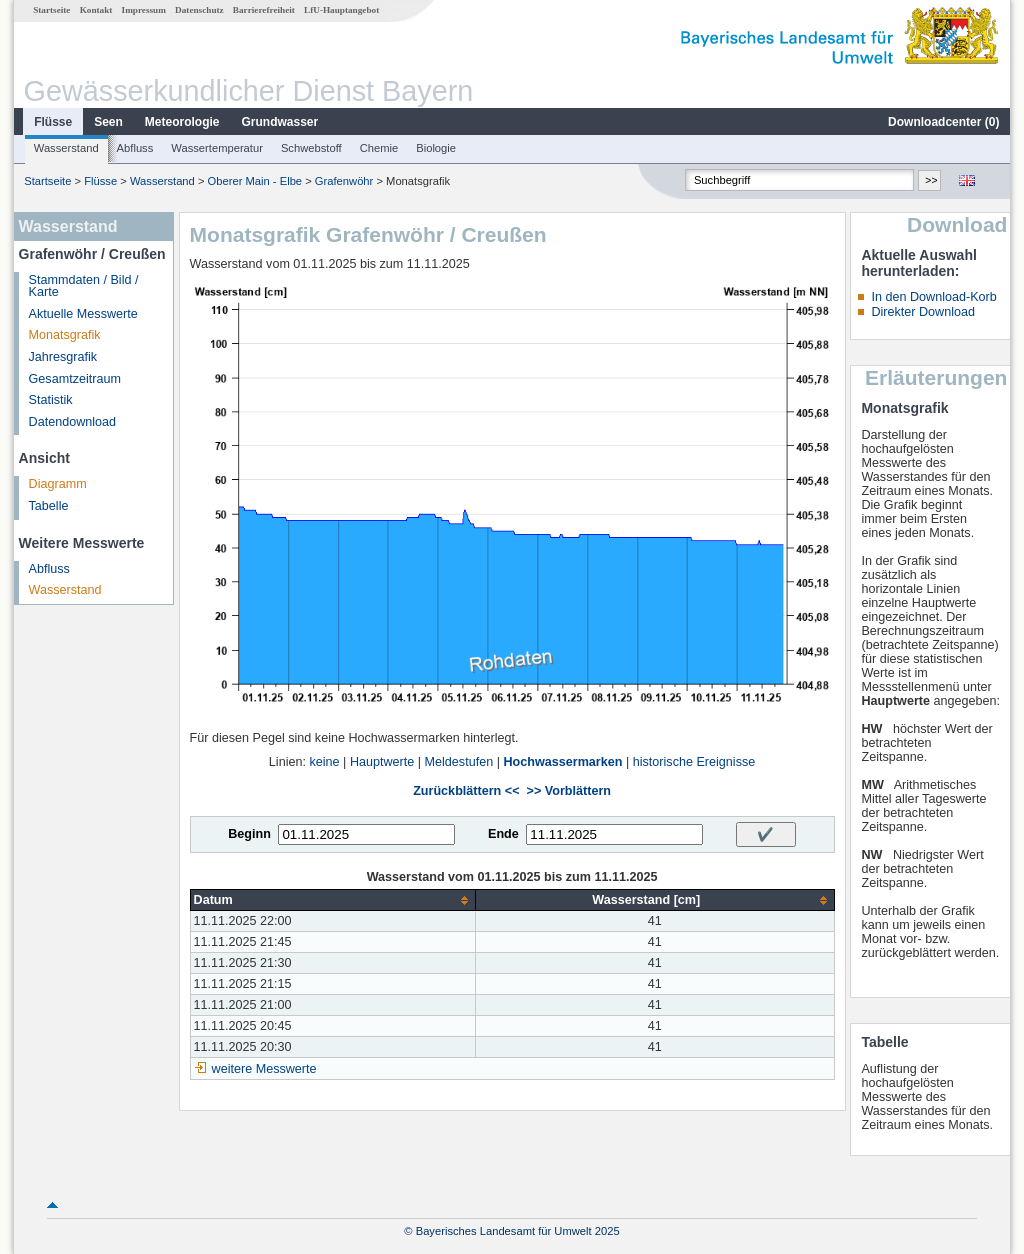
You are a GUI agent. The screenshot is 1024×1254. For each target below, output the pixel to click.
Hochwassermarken (562, 762)
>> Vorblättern (569, 791)
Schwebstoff (311, 148)
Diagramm (58, 484)
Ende (503, 834)
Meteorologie (182, 122)
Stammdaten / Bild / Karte (84, 286)
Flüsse (53, 122)
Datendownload (73, 422)
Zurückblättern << (466, 791)
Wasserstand (66, 148)
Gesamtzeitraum (75, 379)
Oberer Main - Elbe (255, 181)
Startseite (51, 10)
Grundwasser (280, 122)
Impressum (144, 10)
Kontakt (96, 10)
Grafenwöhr (344, 181)
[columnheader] (332, 900)
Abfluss (135, 148)
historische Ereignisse (694, 762)
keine (324, 762)
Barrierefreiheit (264, 10)
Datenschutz (199, 10)
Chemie (379, 148)
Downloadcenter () (943, 122)
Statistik (51, 400)
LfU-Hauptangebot (341, 10)
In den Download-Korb (933, 297)
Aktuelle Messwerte (83, 314)
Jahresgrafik (63, 357)
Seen (108, 122)
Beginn (249, 834)
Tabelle (49, 506)
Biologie (436, 148)
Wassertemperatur (217, 148)
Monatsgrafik (65, 335)
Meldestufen (459, 762)
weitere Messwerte (264, 1069)
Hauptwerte (382, 762)
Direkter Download (923, 312)
